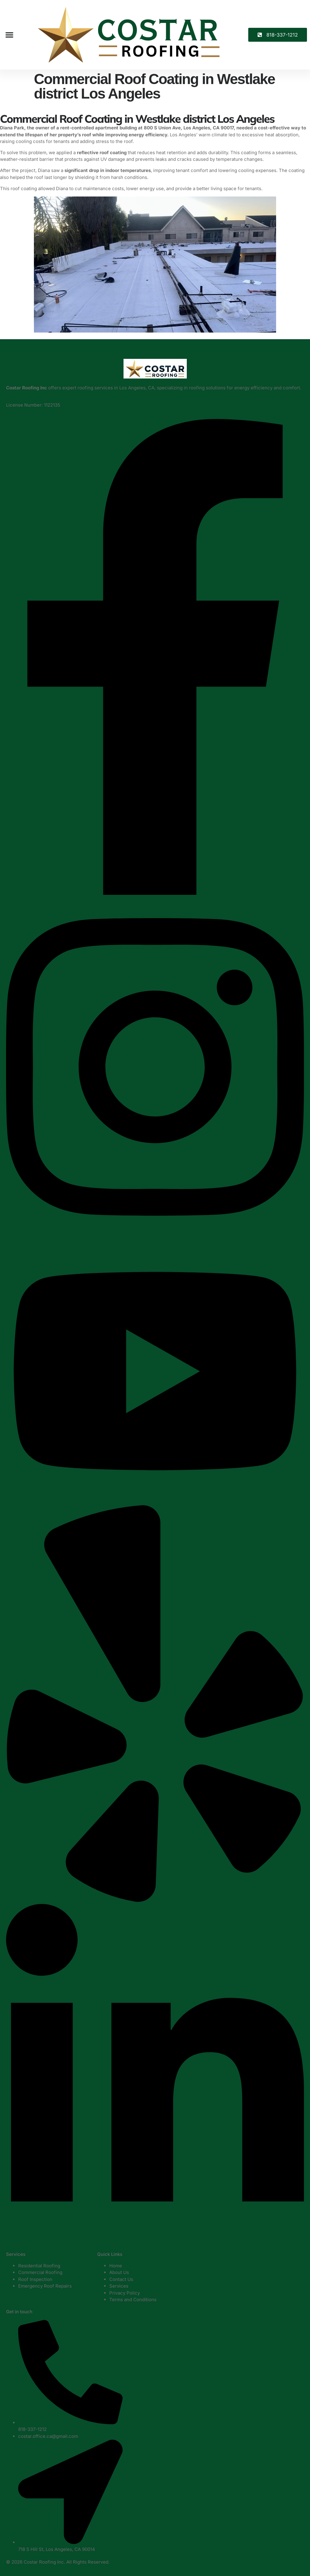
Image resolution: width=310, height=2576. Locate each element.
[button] (9, 34)
